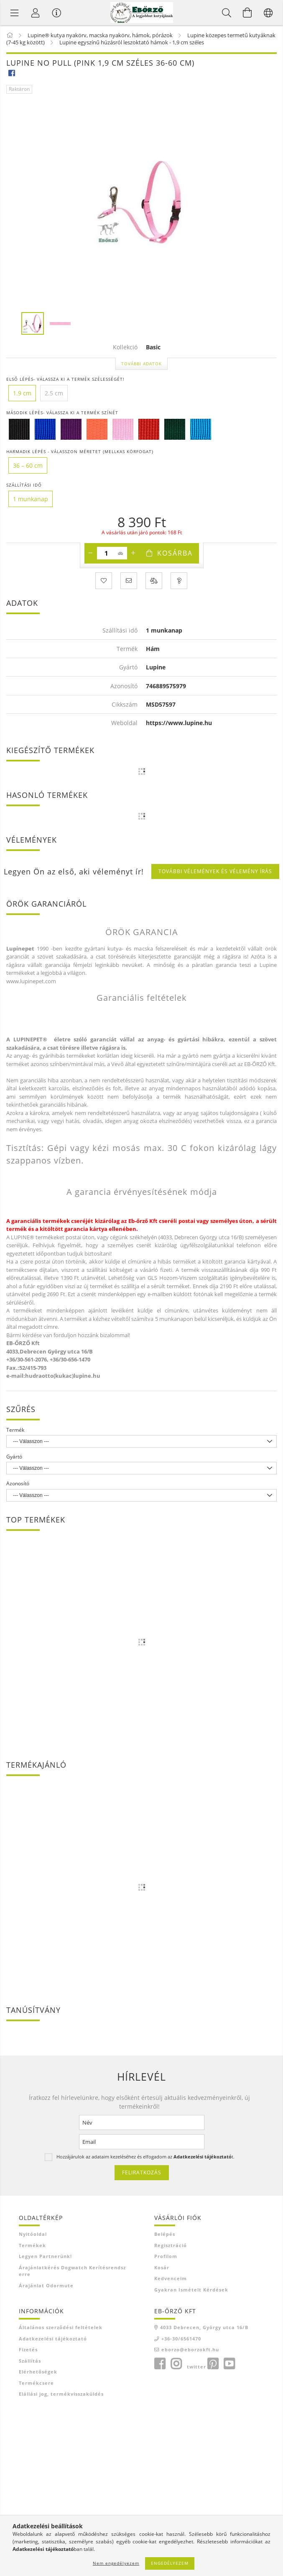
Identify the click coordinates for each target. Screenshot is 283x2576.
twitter (196, 2366)
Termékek (32, 2245)
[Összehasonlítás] (153, 580)
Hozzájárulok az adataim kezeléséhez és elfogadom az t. (145, 2156)
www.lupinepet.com (31, 981)
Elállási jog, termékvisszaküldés (61, 2394)
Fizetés (28, 2349)
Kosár (161, 2267)
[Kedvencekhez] (103, 580)
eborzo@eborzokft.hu (190, 2349)
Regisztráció (170, 2245)
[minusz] (90, 553)
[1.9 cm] (22, 393)
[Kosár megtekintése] (247, 12)
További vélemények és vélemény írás (215, 871)
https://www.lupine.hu (179, 723)
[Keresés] (226, 12)
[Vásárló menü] (56, 12)
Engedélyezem (170, 2563)
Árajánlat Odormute (46, 2285)
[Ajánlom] (128, 580)
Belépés (164, 2234)
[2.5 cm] (54, 393)
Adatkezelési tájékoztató (53, 2338)
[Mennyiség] (106, 553)
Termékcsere (36, 2383)
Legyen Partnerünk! (45, 2256)
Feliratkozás (141, 2172)
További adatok (141, 364)
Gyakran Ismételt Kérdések (191, 2289)
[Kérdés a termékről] (179, 580)
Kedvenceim (170, 2278)
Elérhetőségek (38, 2371)
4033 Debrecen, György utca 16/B (204, 2327)
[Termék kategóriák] (14, 12)
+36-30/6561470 (181, 2338)
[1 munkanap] (30, 499)
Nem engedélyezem (116, 2563)
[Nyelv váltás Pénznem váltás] (268, 12)
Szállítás (30, 2361)
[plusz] (133, 553)
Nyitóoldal (33, 2234)
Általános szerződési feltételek (60, 2327)
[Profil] (35, 12)
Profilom (165, 2256)
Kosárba (175, 553)
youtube (229, 2364)
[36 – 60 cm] (27, 465)
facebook (159, 2364)
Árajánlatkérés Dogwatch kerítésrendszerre (72, 2271)
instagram (176, 2364)
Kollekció (125, 347)
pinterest (212, 2364)
